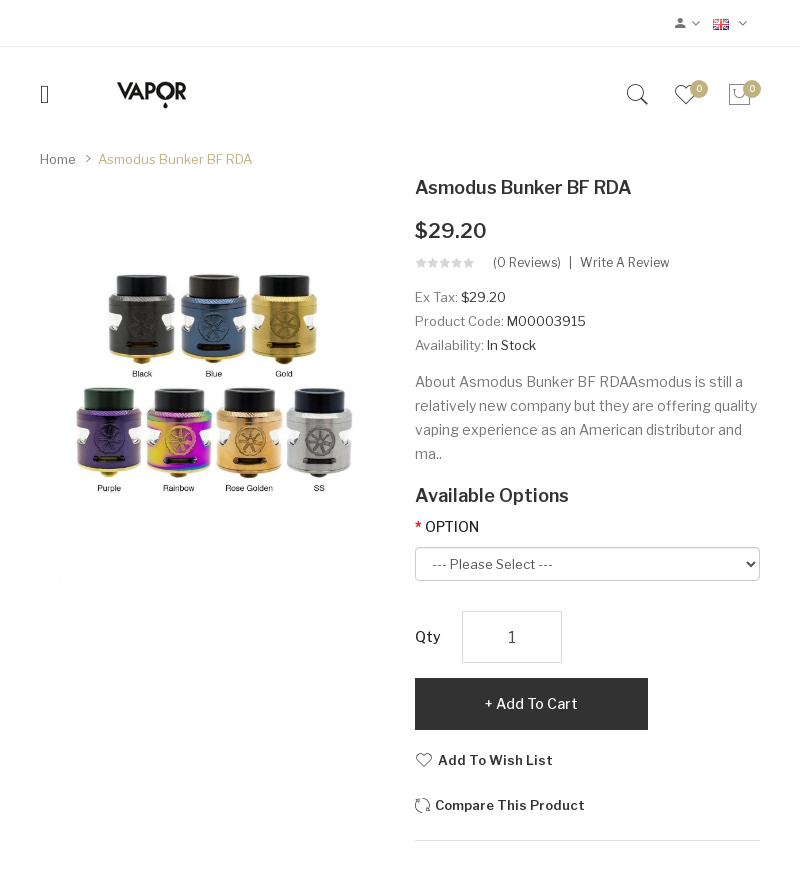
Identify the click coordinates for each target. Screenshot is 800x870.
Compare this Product (510, 805)
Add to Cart (537, 703)
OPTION (452, 526)
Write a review (625, 263)
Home (58, 159)
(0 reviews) (527, 263)
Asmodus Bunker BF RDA (175, 159)
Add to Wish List (495, 760)
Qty (428, 636)
